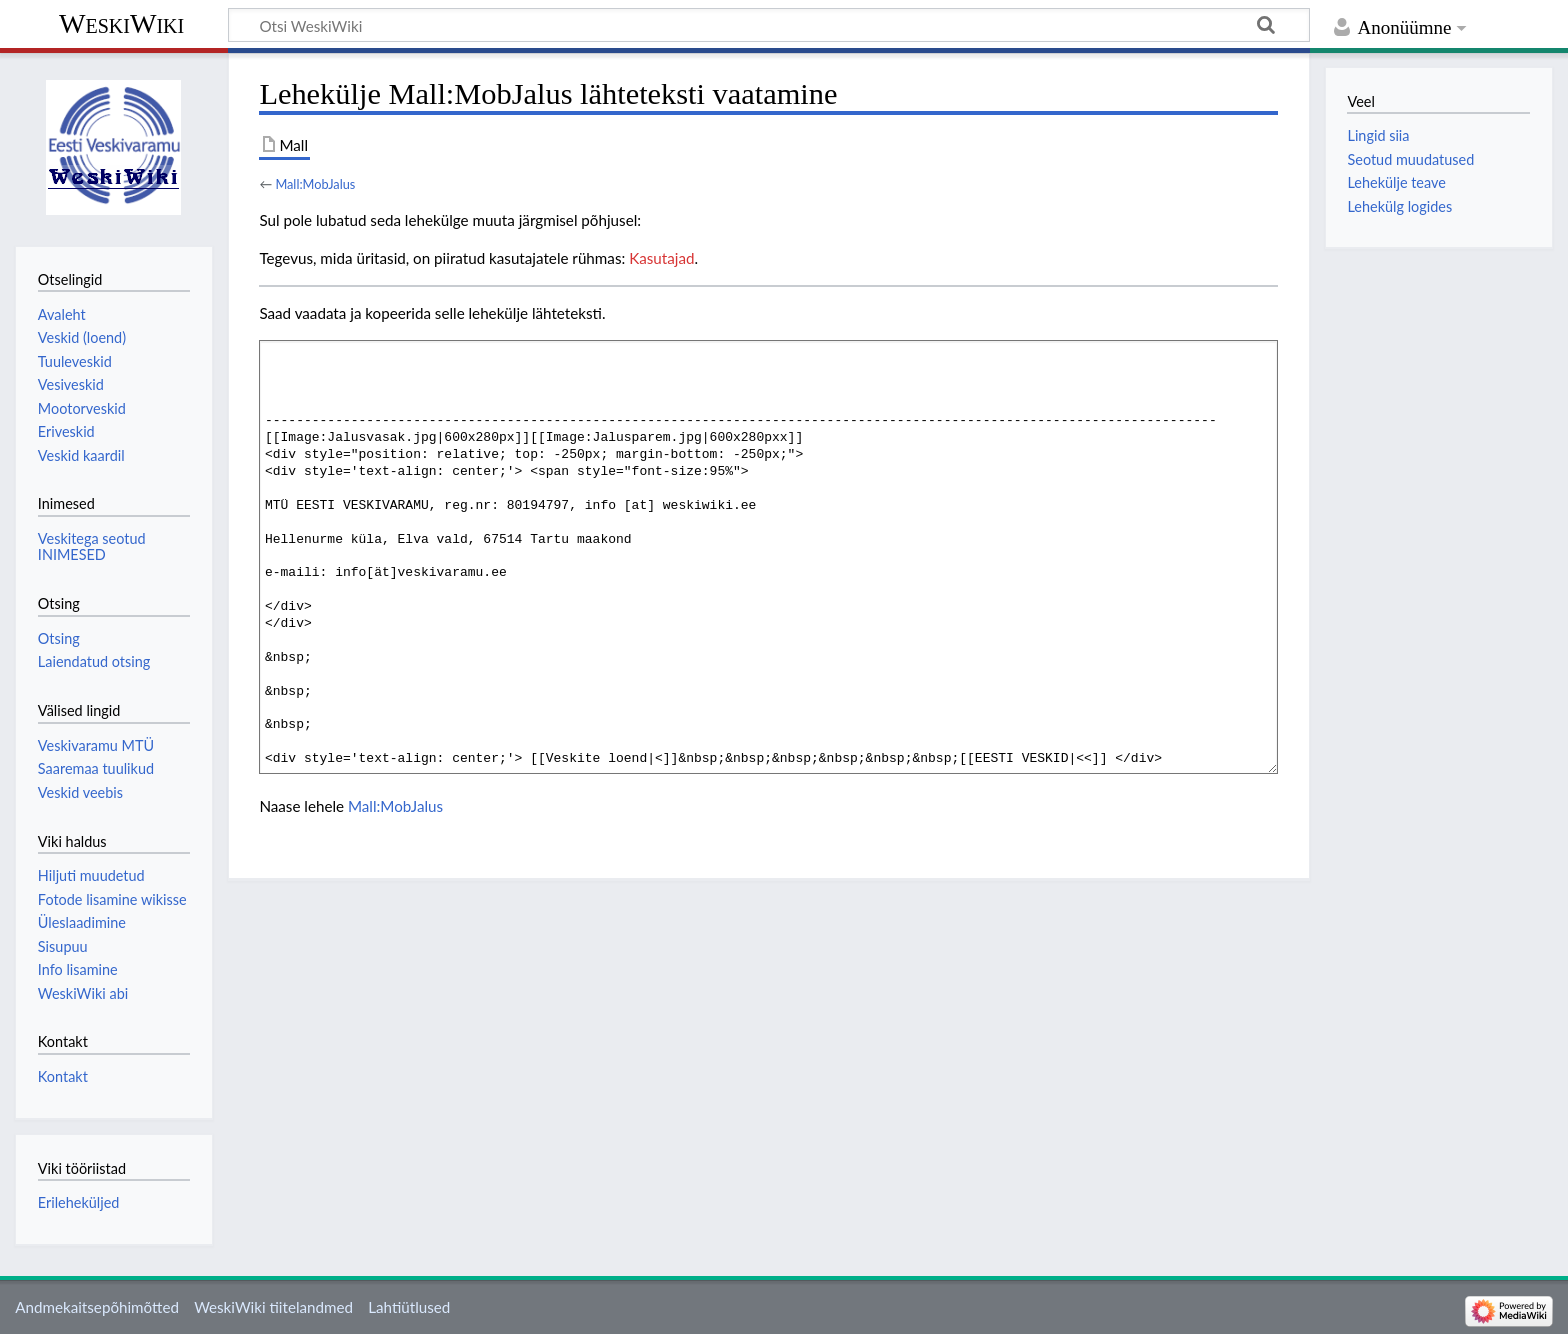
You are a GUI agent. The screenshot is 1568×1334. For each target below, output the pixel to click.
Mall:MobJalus (315, 184)
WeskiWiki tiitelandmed (273, 1307)
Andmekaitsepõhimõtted (97, 1307)
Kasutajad (661, 258)
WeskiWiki (121, 23)
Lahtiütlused (409, 1307)
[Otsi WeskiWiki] (769, 25)
